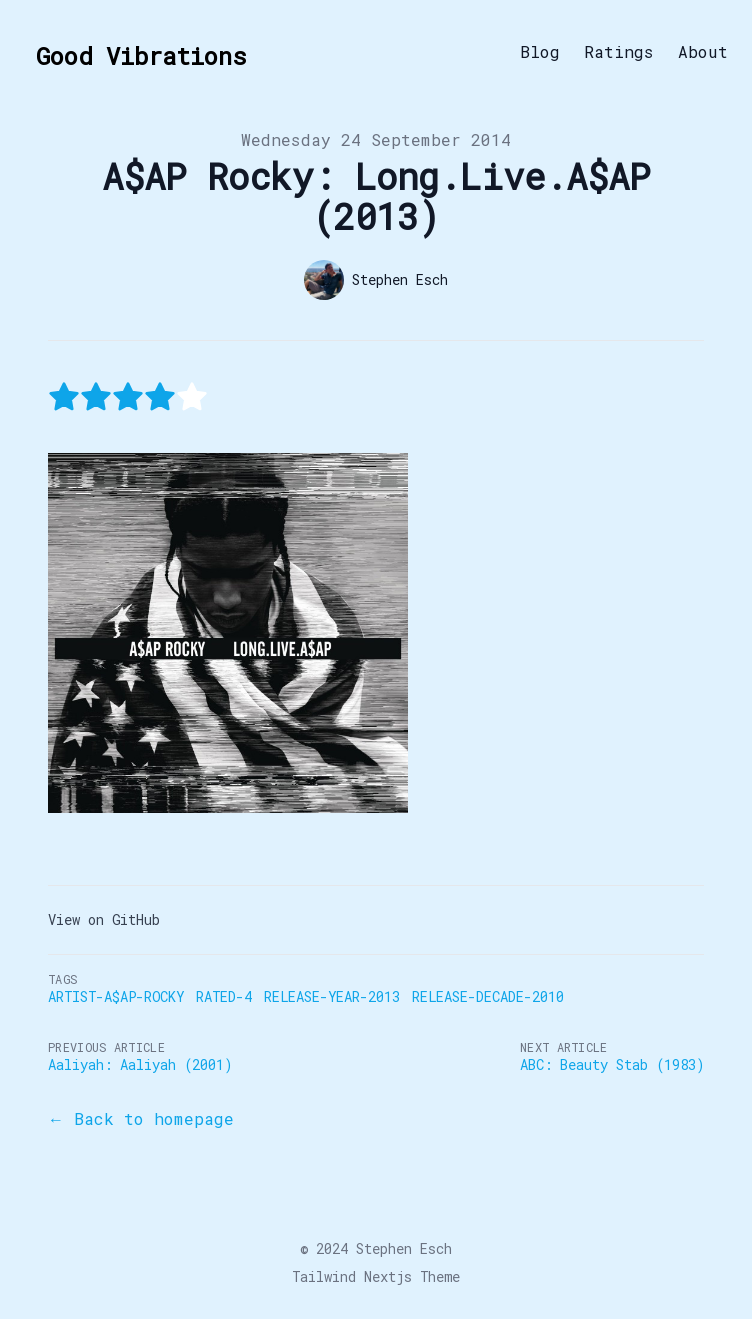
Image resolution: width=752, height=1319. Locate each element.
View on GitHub (104, 919)
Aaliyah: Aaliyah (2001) (140, 1064)
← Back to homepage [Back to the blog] (141, 1118)
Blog (540, 52)
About (703, 52)
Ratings (619, 52)
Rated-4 (224, 996)
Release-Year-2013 (332, 996)
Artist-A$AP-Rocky (116, 996)
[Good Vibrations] (135, 52)
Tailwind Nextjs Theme (376, 1276)
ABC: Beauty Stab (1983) (612, 1064)
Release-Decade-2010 (488, 996)
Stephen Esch (404, 1248)
